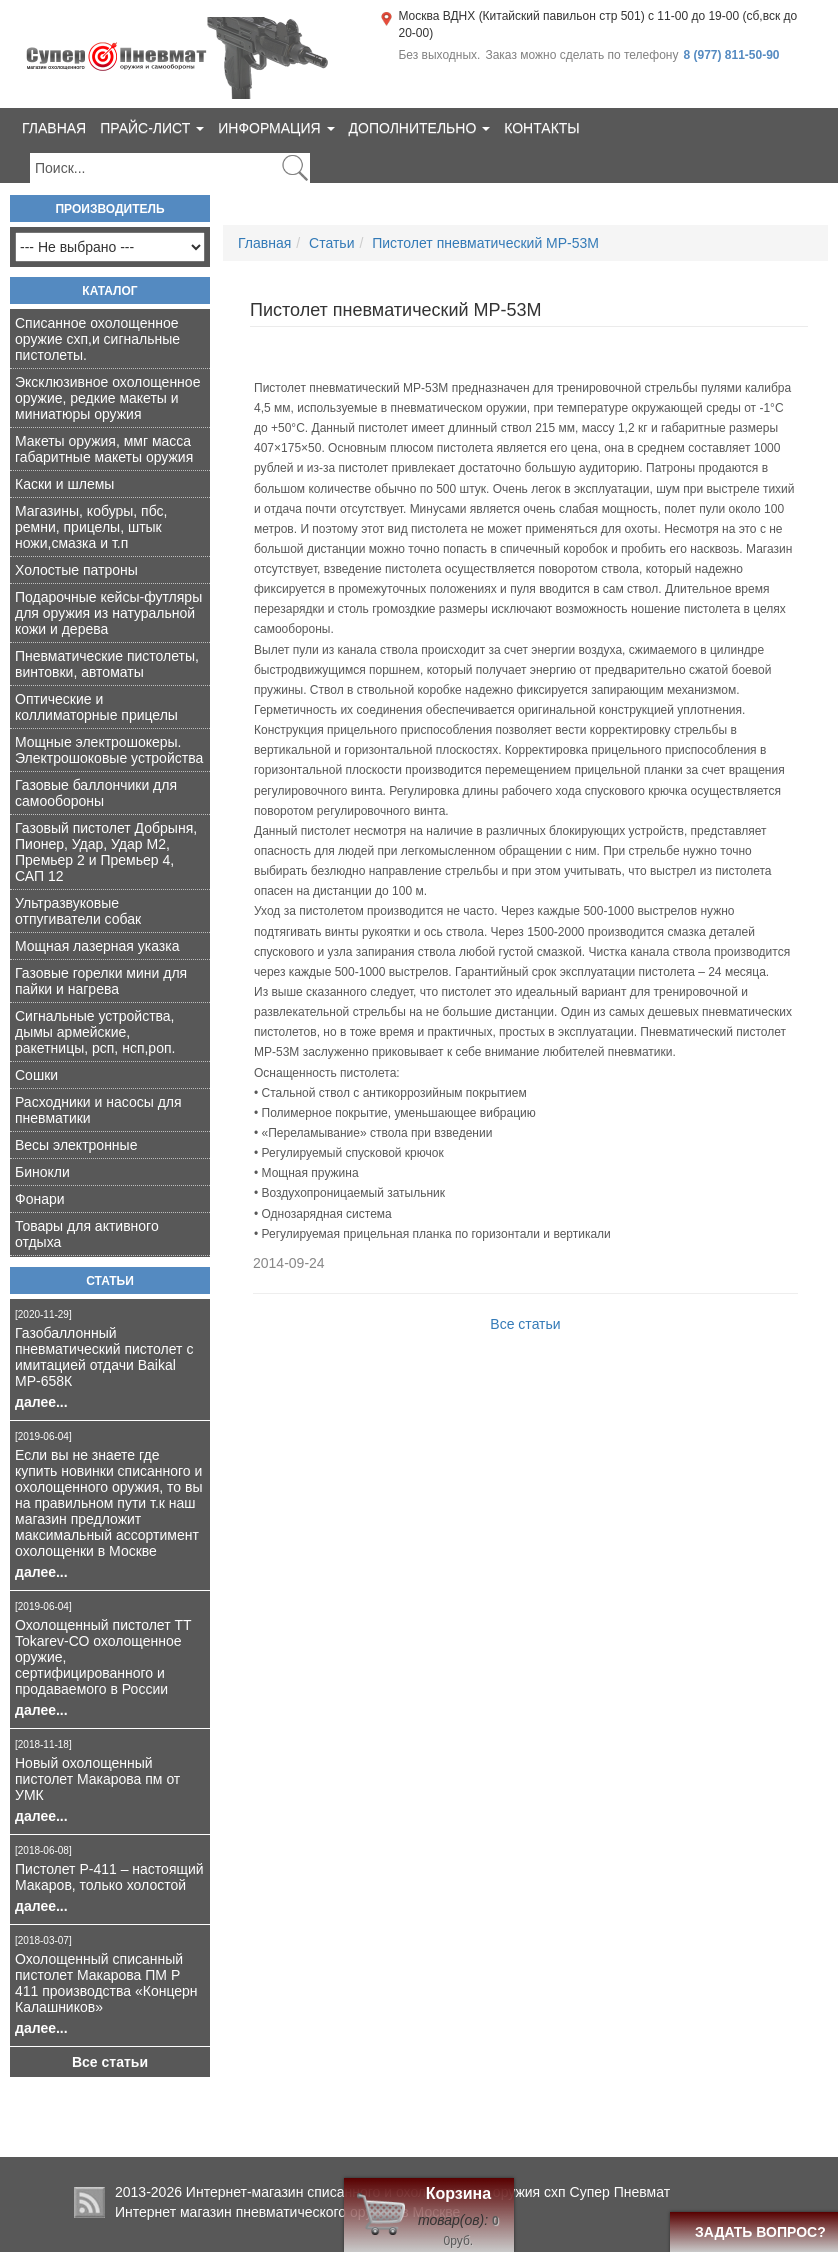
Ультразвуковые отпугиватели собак (78, 911)
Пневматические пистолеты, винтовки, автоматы (107, 664)
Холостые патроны (76, 570)
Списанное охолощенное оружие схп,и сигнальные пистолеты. (97, 339)
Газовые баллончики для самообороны (96, 793)
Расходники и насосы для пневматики (98, 1110)
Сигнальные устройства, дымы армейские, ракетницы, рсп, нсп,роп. (95, 1032)
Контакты (542, 128)
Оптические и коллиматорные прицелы (96, 707)
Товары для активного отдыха (87, 1234)
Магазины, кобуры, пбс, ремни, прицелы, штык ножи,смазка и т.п (91, 527)
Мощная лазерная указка (97, 946)
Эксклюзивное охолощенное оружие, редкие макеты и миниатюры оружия (107, 398)
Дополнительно (420, 128)
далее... (41, 1402)
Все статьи (110, 2062)
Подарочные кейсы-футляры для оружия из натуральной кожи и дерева (108, 613)
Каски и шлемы (64, 484)
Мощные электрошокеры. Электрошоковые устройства (109, 750)
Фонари (40, 1199)
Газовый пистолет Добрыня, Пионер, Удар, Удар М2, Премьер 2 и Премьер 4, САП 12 (106, 852)
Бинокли (42, 1172)
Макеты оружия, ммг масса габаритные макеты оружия (104, 449)
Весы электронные (76, 1145)
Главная (54, 128)
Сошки (36, 1075)
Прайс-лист (152, 128)
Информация (276, 128)
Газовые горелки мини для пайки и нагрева (101, 981)
